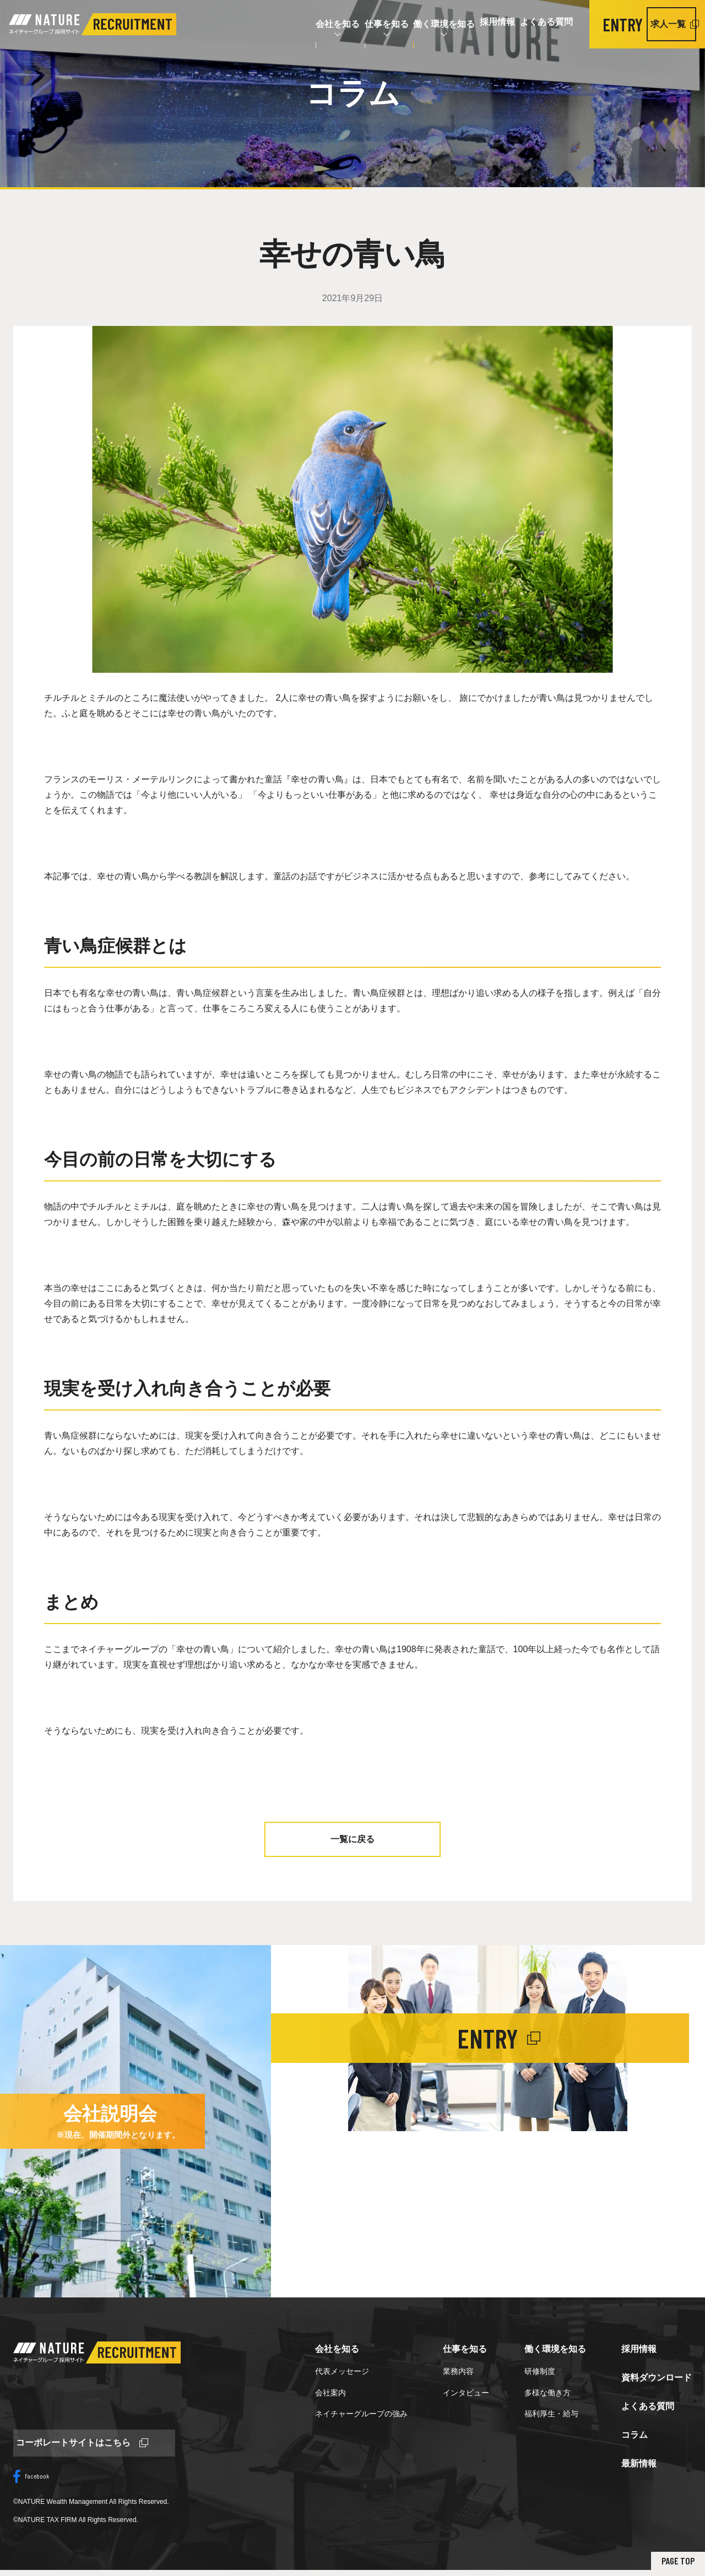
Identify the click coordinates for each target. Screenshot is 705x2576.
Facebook (31, 2482)
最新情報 (639, 2463)
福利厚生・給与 (551, 2413)
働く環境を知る (394, 24)
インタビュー (466, 2392)
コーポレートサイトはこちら (79, 2445)
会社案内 (330, 2392)
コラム (634, 2434)
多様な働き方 (547, 2392)
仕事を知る (325, 24)
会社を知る (264, 24)
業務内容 (458, 2371)
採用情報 (459, 24)
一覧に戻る (352, 1839)
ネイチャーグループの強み (361, 2413)
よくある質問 (520, 24)
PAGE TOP (671, 2566)
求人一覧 (657, 24)
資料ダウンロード (656, 2377)
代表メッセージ (342, 2371)
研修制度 (539, 2371)
